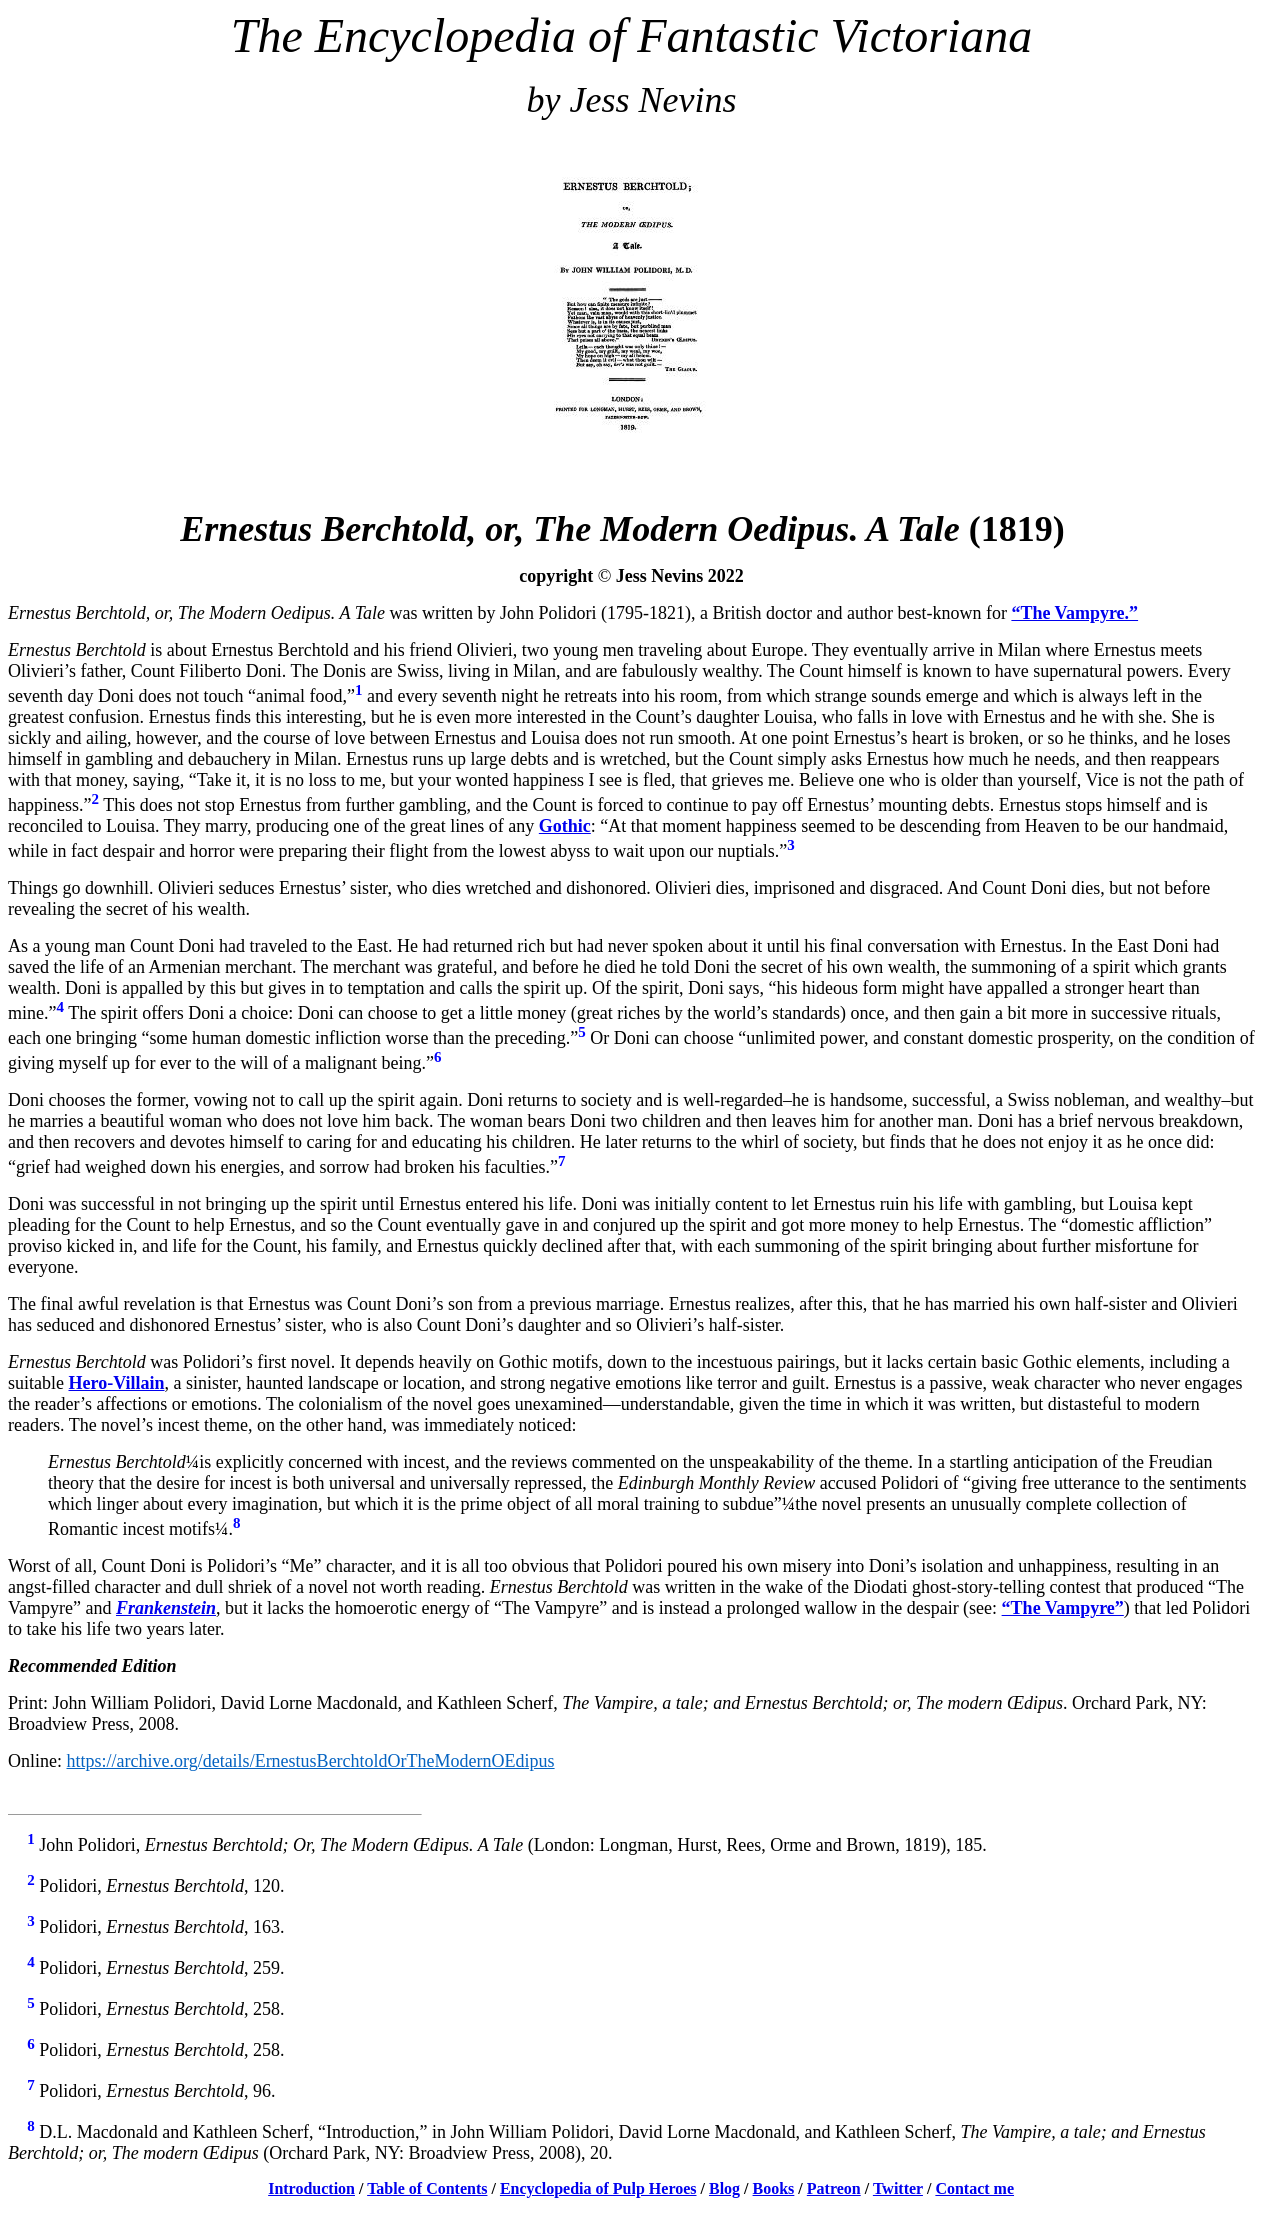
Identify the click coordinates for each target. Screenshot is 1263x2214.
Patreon (834, 2188)
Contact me (974, 2188)
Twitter (898, 2188)
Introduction (311, 2188)
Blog (724, 2188)
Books (774, 2188)
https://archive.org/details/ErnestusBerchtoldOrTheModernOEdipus (311, 1761)
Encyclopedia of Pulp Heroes (598, 2188)
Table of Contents (427, 2188)
